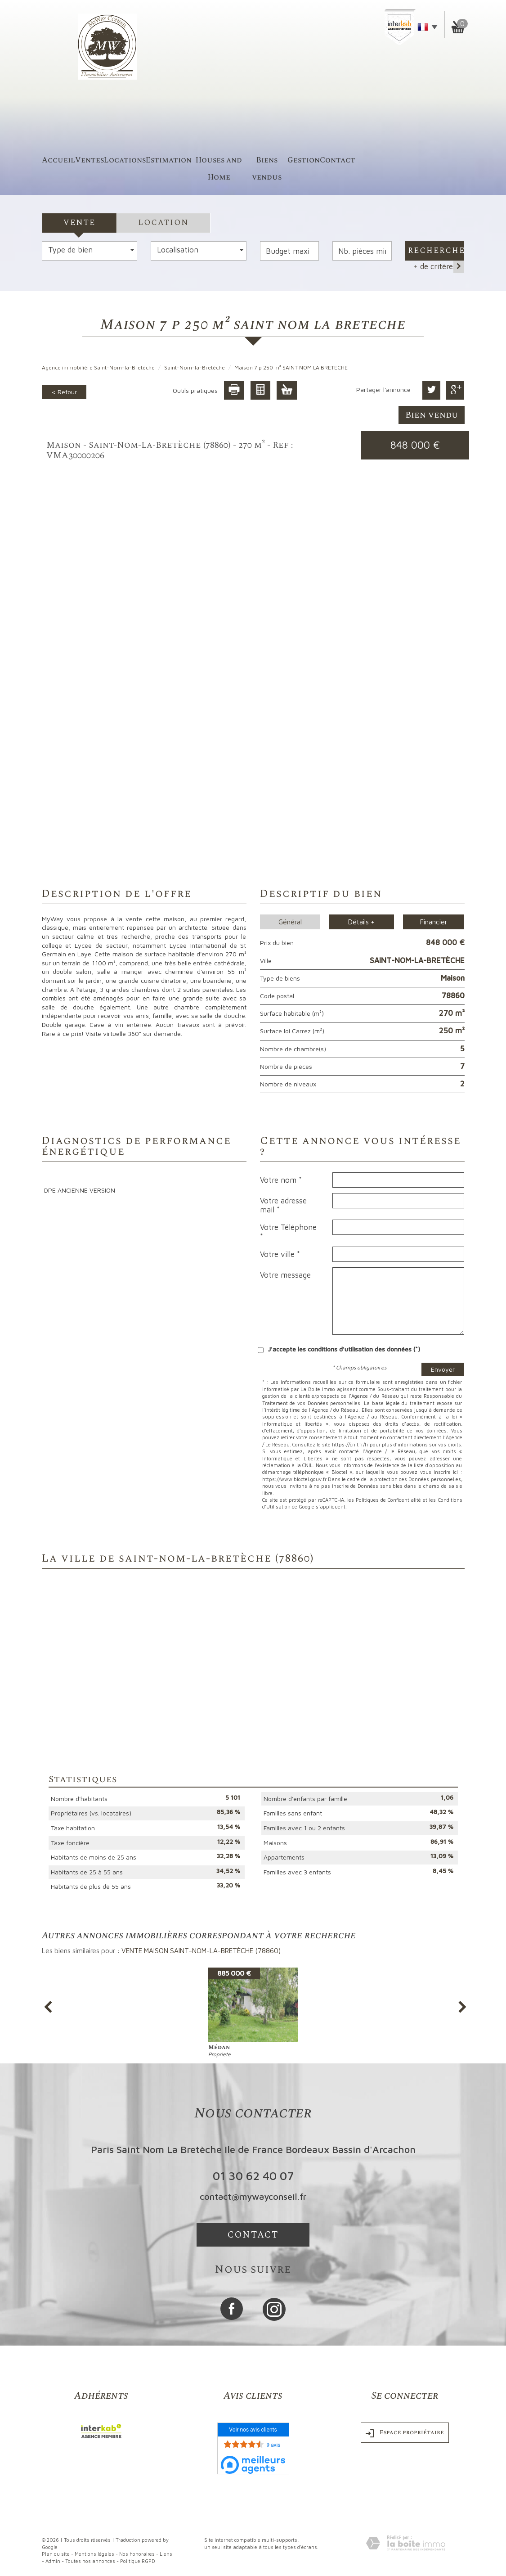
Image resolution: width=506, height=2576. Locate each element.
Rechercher (436, 251)
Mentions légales (94, 2554)
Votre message (285, 1274)
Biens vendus (267, 168)
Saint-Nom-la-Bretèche (194, 367)
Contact (337, 160)
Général (290, 922)
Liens (166, 2554)
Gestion (303, 160)
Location (163, 223)
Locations (125, 160)
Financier (433, 922)
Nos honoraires (137, 2554)
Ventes (89, 160)
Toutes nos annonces (90, 2561)
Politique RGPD (137, 2561)
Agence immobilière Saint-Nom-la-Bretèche (98, 367)
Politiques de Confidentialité (388, 1500)
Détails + (361, 922)
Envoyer (443, 1369)
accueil (58, 160)
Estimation (169, 160)
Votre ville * (280, 1254)
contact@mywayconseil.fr (253, 2196)
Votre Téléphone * (288, 1232)
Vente (79, 223)
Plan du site (56, 2554)
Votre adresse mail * (283, 1205)
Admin (52, 2561)
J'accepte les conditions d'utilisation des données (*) (344, 1349)
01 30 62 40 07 (253, 2175)
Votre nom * (281, 1179)
